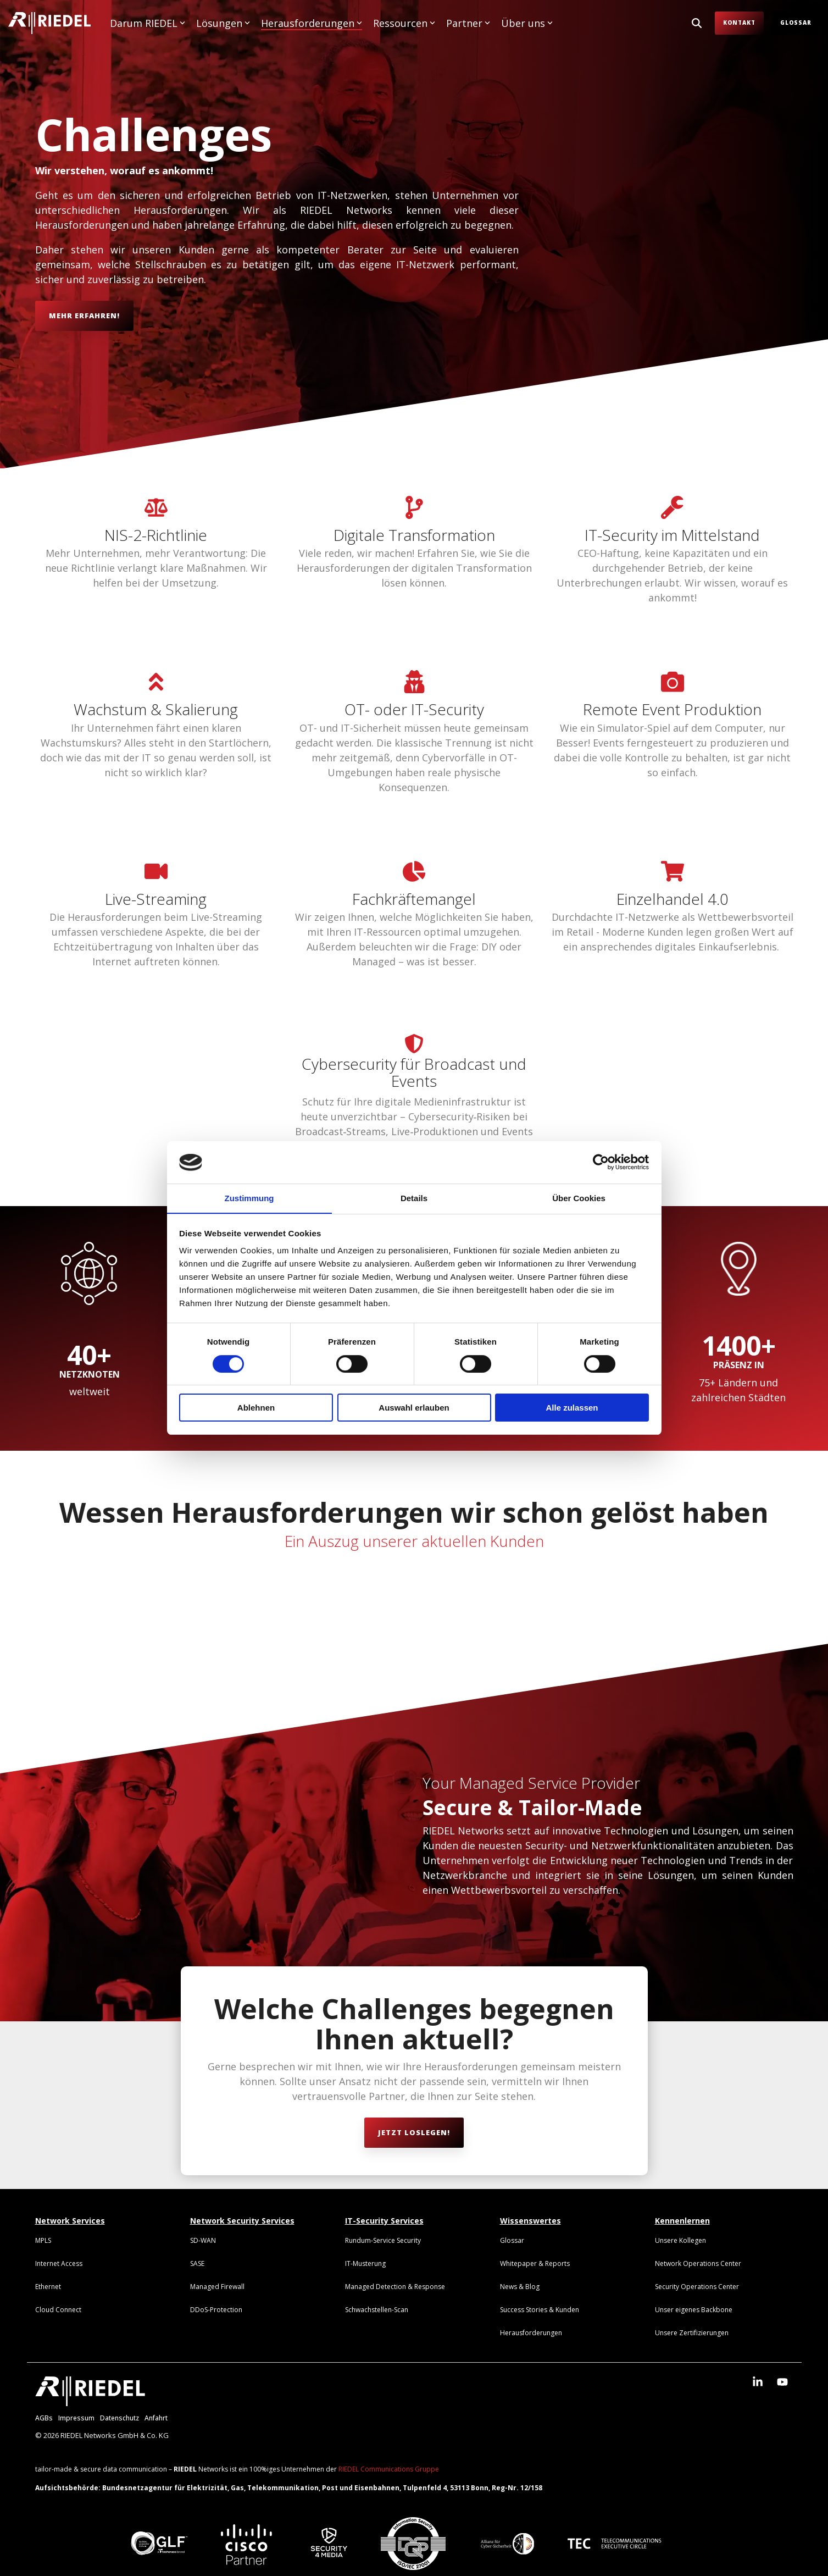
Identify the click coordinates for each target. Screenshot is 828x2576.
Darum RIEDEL (147, 23)
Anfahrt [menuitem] (156, 2418)
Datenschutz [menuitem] (119, 2418)
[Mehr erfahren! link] (84, 316)
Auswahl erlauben (414, 1408)
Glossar (796, 22)
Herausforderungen (311, 23)
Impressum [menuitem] (76, 2418)
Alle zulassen (572, 1408)
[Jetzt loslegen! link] (414, 2133)
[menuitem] (43, 2240)
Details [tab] (414, 1197)
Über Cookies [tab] (578, 1197)
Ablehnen (256, 1408)
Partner (468, 23)
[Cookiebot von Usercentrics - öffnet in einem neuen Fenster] (601, 1162)
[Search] (697, 23)
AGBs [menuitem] (44, 2418)
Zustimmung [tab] (249, 1197)
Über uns (527, 23)
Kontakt (739, 22)
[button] (759, 2382)
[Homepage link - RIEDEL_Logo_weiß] (90, 2400)
